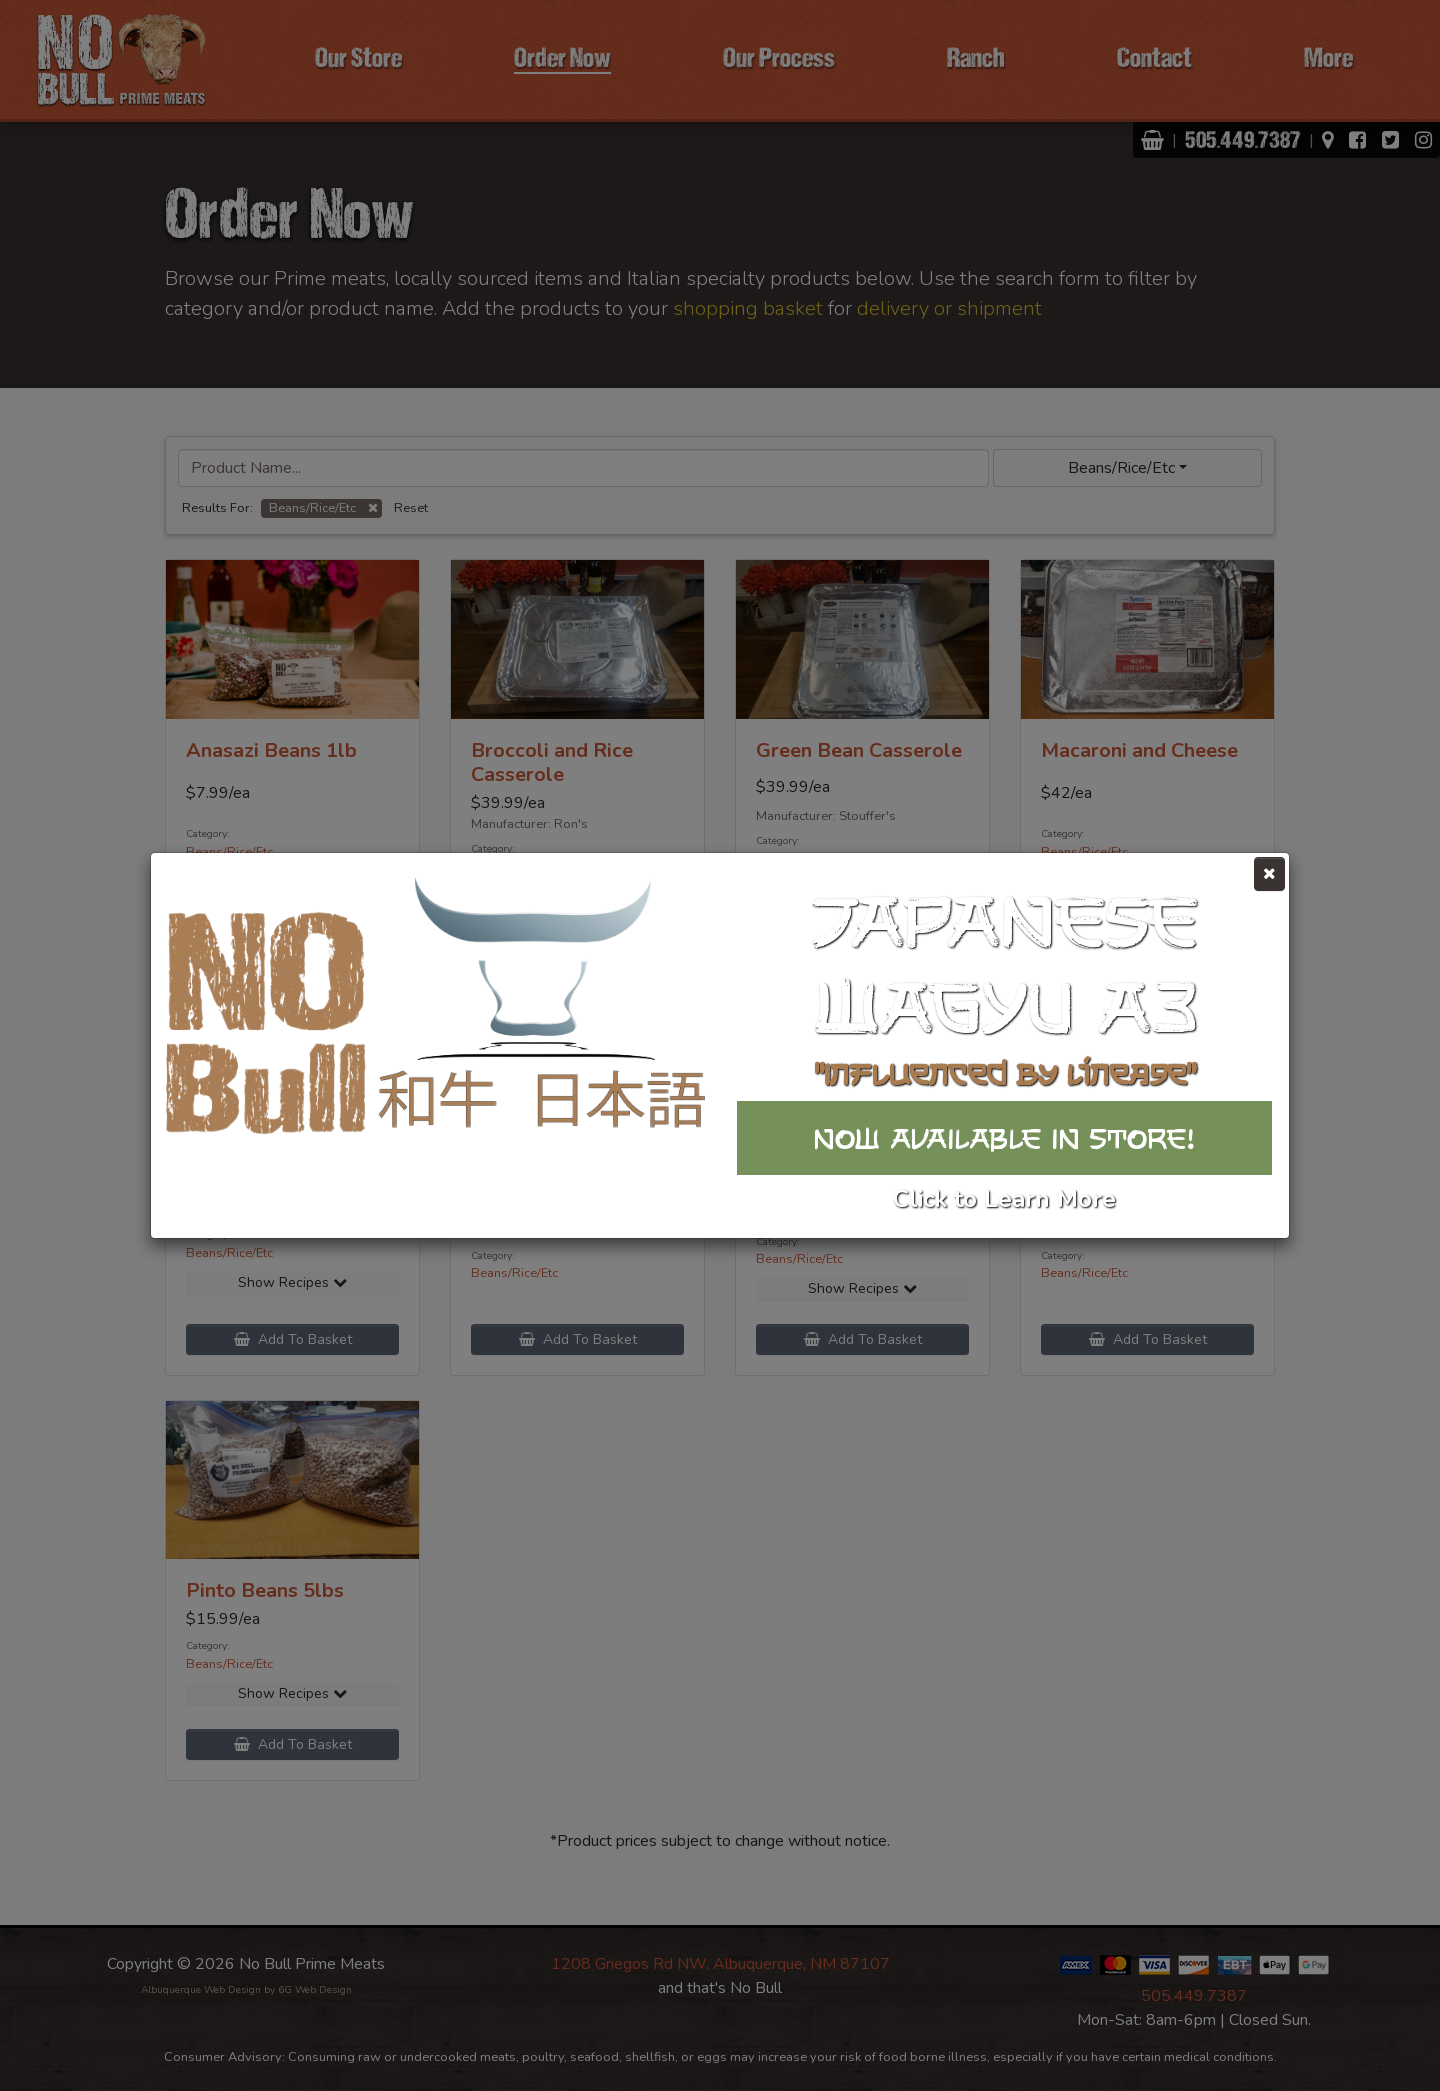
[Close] (1269, 874)
